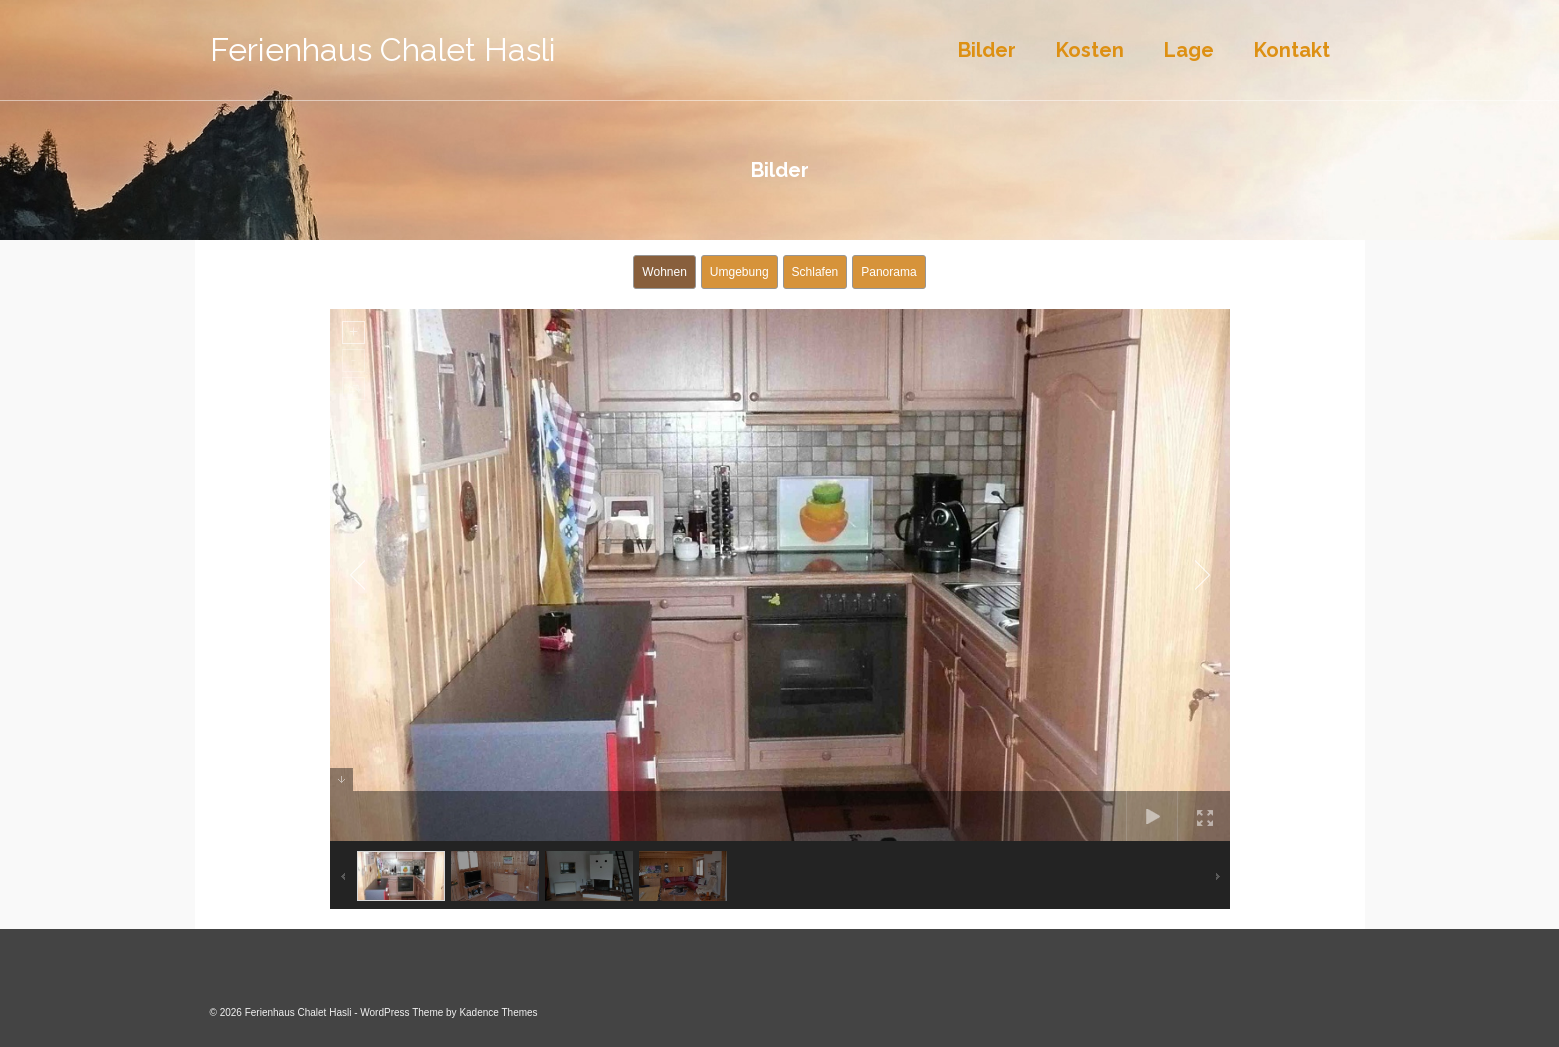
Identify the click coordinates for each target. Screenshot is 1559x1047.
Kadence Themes (498, 1012)
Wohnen (664, 272)
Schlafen (815, 272)
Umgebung (739, 272)
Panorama (888, 272)
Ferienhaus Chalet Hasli (383, 49)
